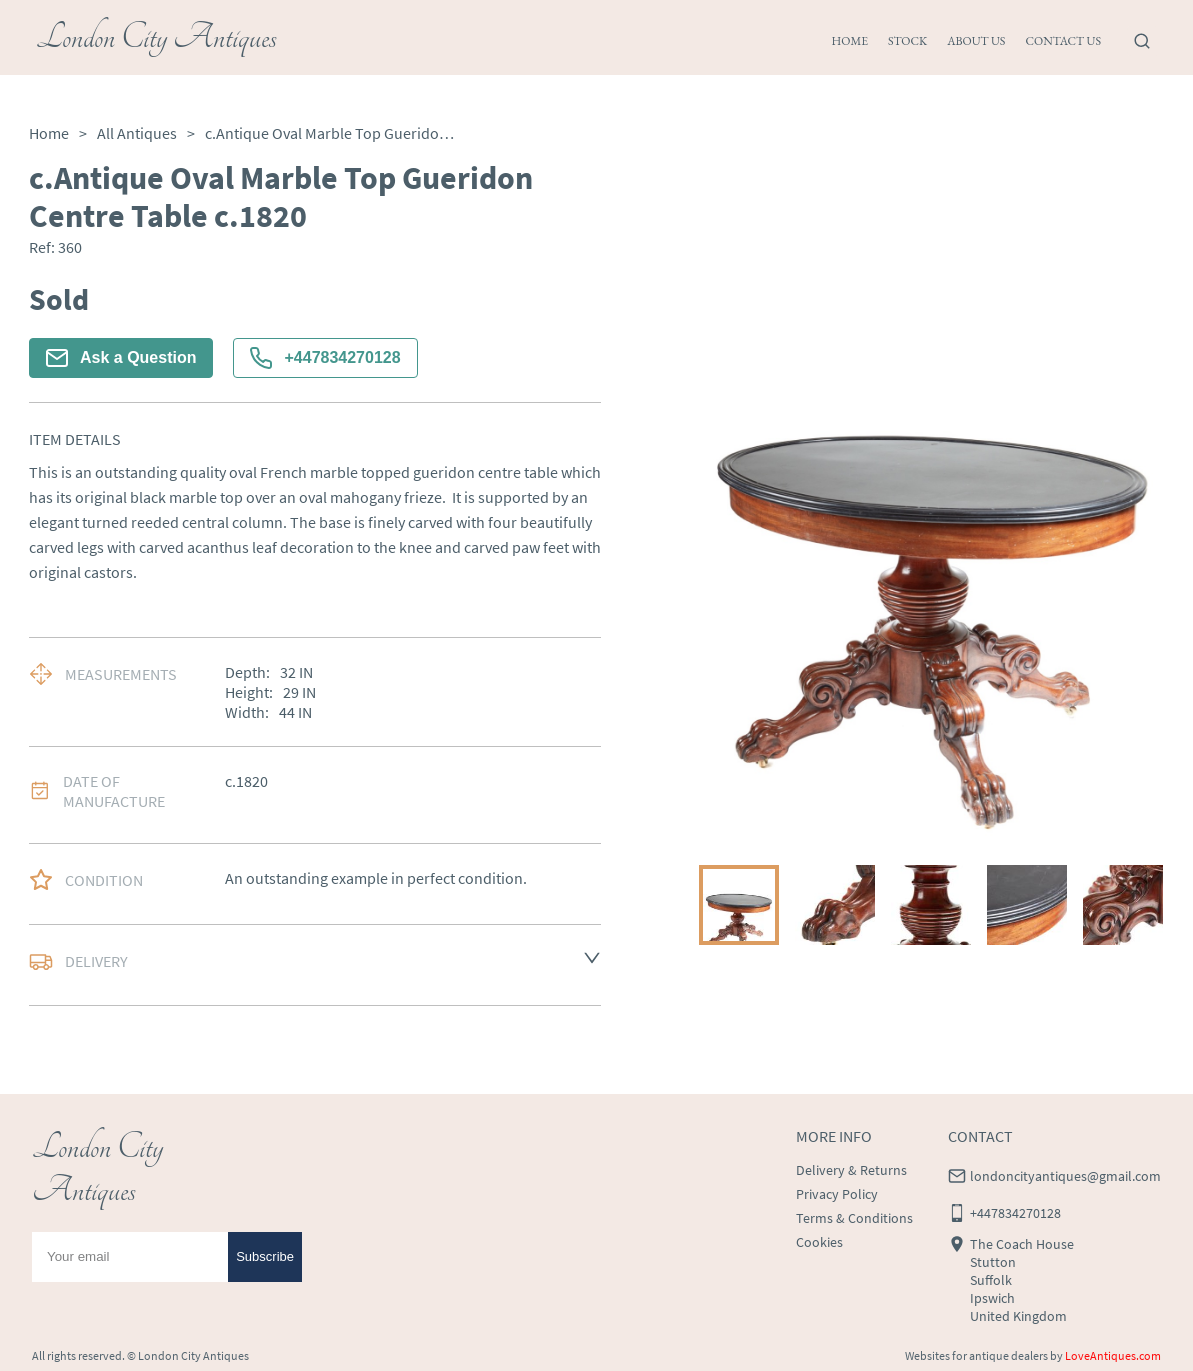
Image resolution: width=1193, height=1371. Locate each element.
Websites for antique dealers (976, 1355)
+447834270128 (325, 358)
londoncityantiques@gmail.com (1065, 1176)
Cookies (819, 1242)
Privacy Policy (837, 1194)
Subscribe (265, 1256)
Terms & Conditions (854, 1218)
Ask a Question (121, 358)
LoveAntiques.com (1113, 1355)
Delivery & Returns (851, 1170)
